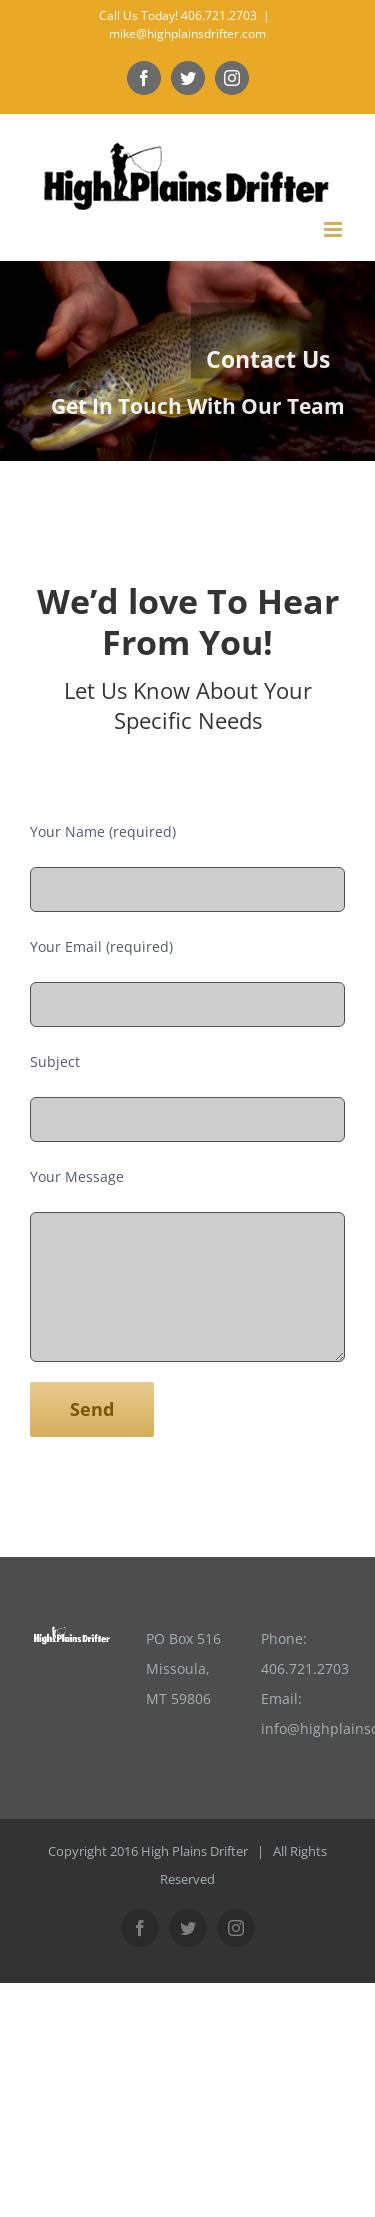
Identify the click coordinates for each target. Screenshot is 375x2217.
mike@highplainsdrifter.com (187, 33)
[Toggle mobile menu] (334, 229)
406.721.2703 (305, 1668)
